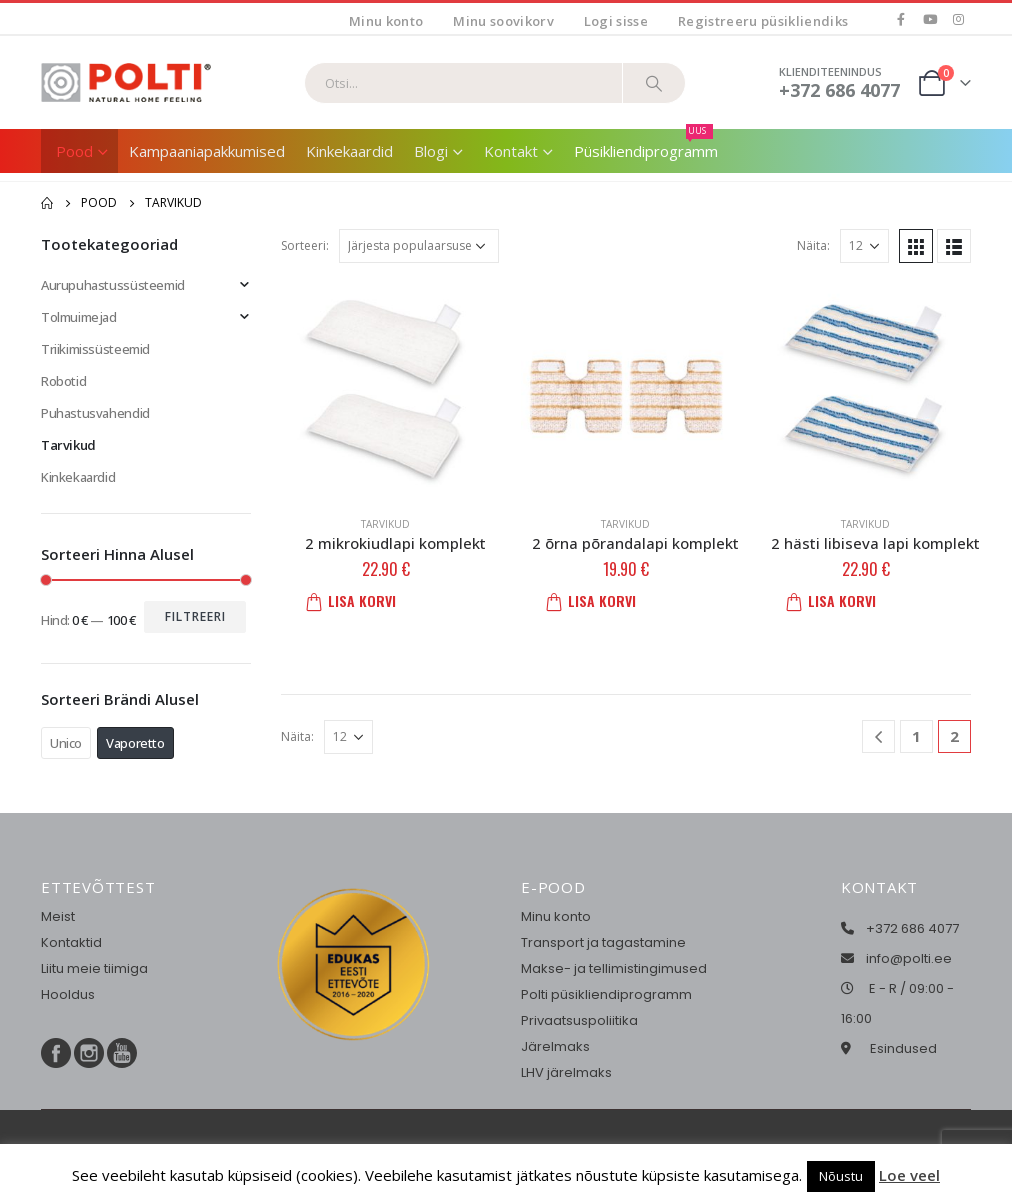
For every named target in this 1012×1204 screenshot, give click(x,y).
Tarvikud (385, 524)
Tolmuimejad (79, 317)
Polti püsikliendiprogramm (606, 994)
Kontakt (511, 151)
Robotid (63, 381)
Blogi (431, 151)
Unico (66, 743)
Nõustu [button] (841, 1176)
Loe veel (909, 1175)
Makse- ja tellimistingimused (614, 968)
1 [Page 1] (916, 736)
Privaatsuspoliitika (579, 1020)
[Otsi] (654, 83)
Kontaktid (71, 942)
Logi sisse (616, 21)
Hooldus (68, 994)
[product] (386, 388)
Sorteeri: (305, 245)
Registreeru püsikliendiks (763, 21)
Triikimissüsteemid (95, 349)
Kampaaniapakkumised (207, 151)
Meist (58, 916)
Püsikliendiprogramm (646, 145)
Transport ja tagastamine (603, 942)
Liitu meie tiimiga (94, 968)
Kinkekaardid (349, 151)
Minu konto (386, 21)
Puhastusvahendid (95, 413)
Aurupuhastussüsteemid (113, 285)
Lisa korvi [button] (357, 600)
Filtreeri (195, 616)
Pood (74, 151)
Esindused (903, 1048)
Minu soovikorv (503, 21)
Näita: (813, 245)
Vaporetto (135, 743)
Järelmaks (555, 1046)
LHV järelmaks (566, 1072)
